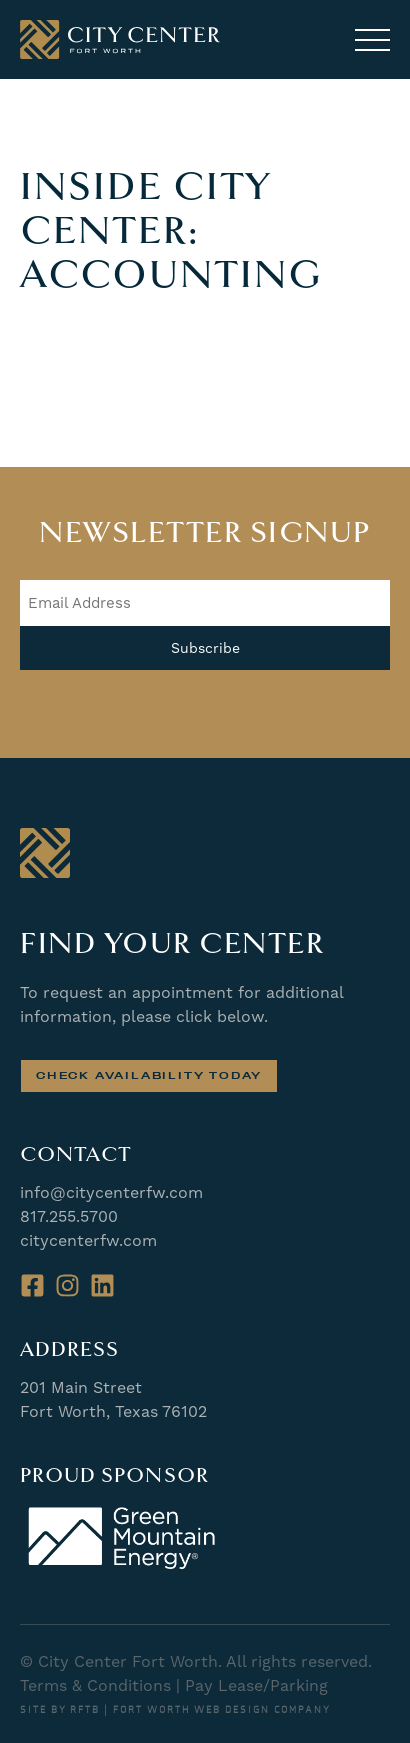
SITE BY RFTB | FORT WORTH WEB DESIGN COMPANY (175, 1710)
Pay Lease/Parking (256, 1685)
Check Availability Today (149, 1075)
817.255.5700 (69, 1216)
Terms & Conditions (95, 1685)
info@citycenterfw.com (111, 1192)
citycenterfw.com (88, 1240)
